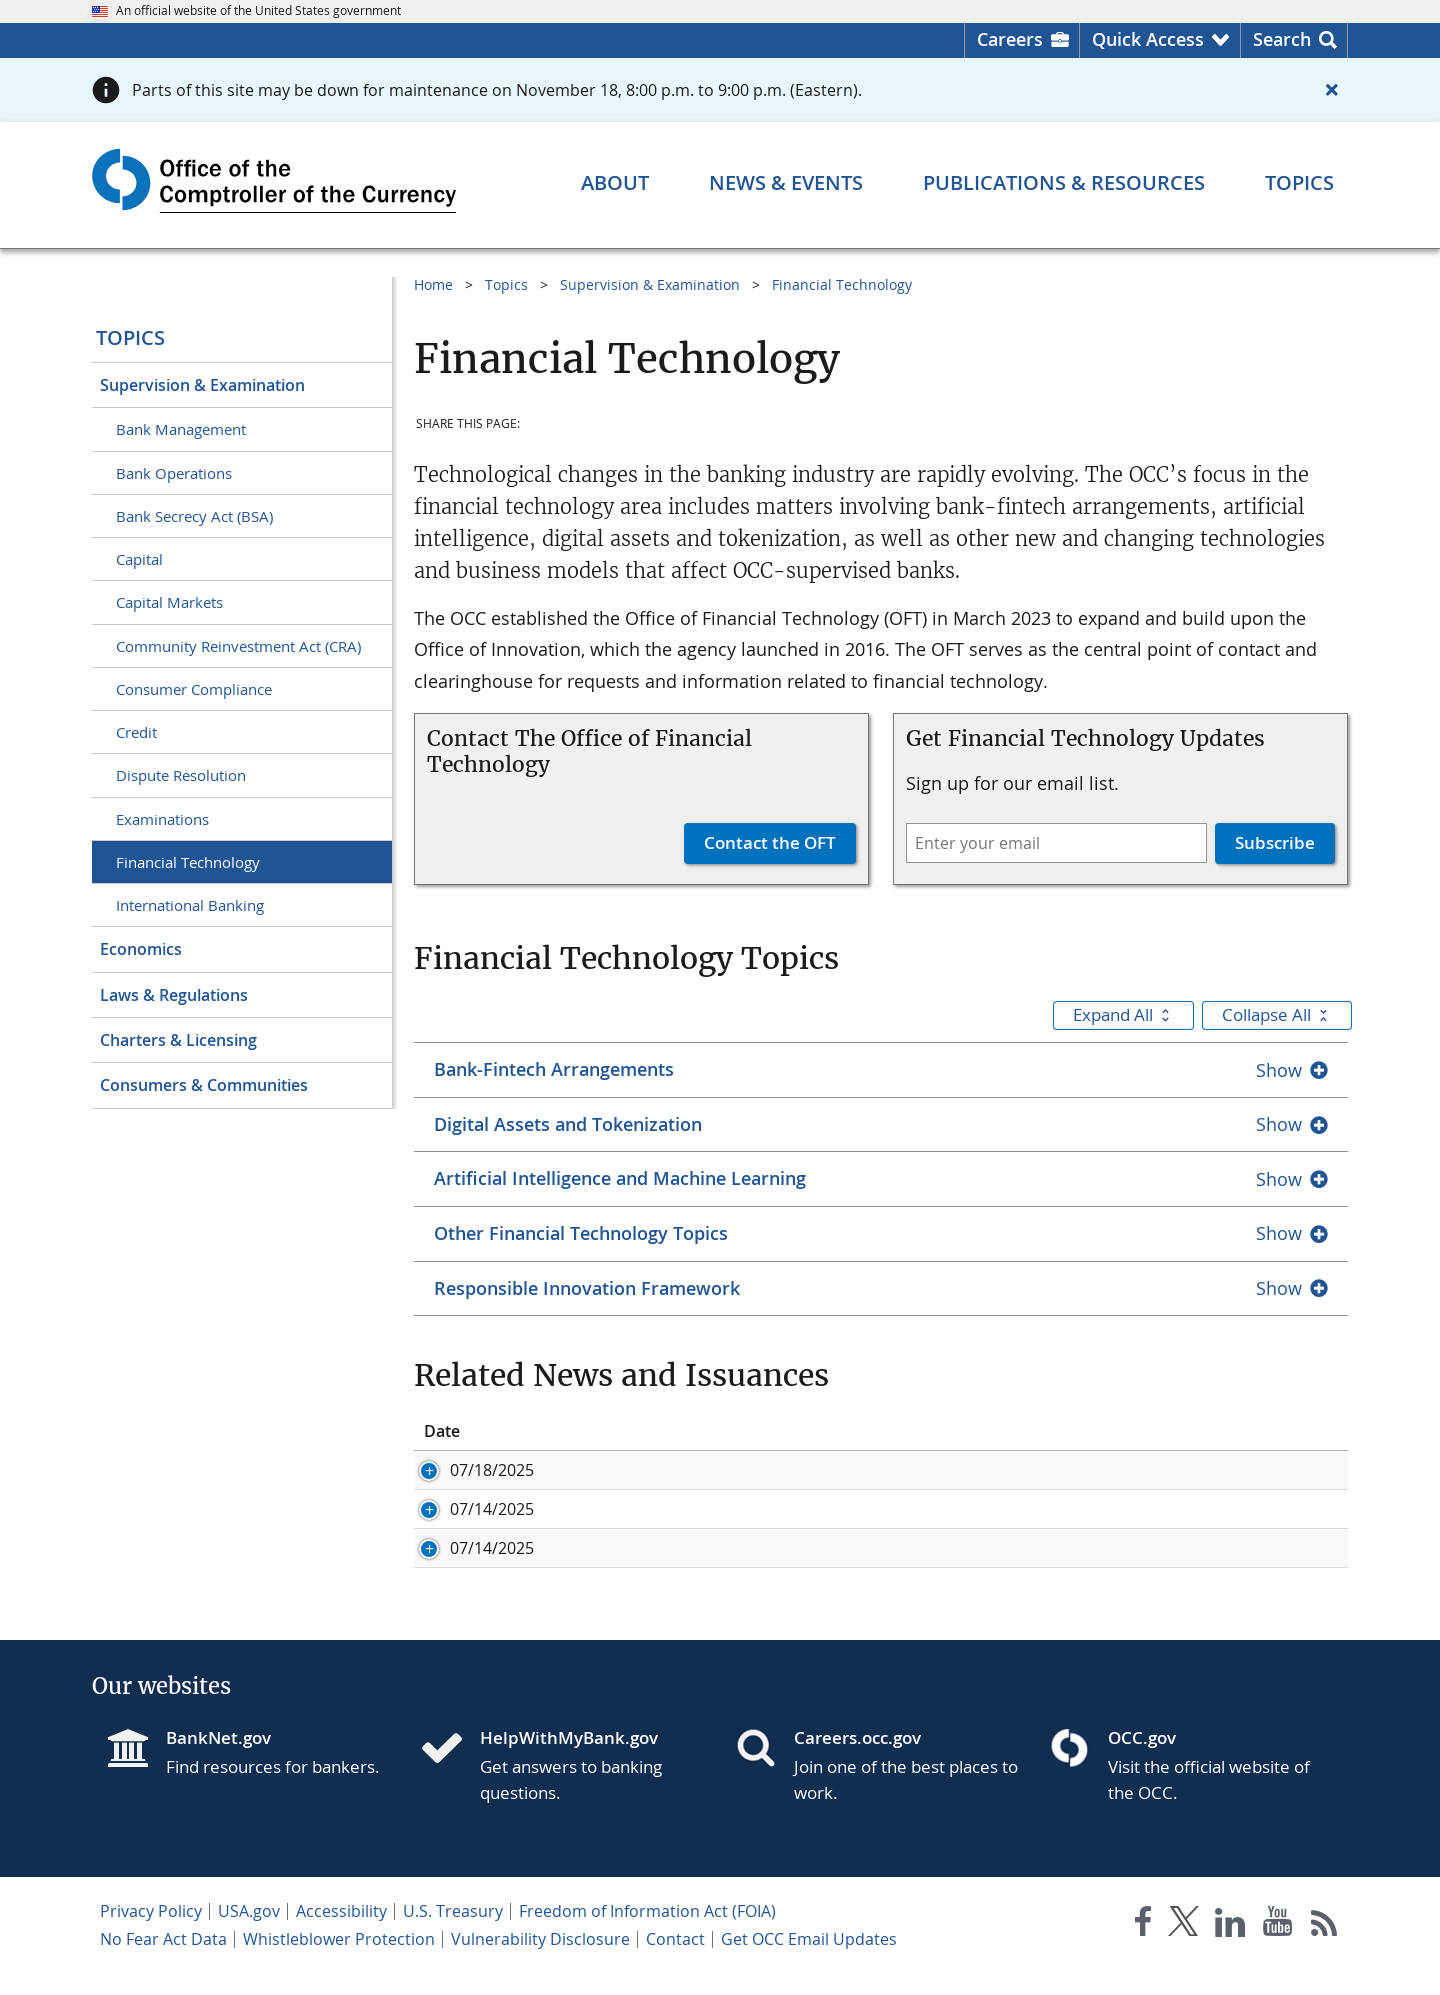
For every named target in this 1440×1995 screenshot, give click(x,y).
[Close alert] (1332, 90)
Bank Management (181, 429)
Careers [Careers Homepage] (1010, 39)
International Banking (190, 905)
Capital (139, 559)
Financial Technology (188, 862)
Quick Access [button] (1148, 39)
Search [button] (1282, 39)
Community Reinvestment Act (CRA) (238, 646)
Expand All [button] (1123, 1014)
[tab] (881, 1069)
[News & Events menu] (786, 183)
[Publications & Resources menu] (1064, 183)
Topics (130, 337)
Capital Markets (169, 602)
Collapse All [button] (1277, 1014)
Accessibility (341, 1933)
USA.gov (249, 1933)
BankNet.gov (218, 1759)
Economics (141, 949)
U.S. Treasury (453, 1933)
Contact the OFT (770, 842)
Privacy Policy (151, 1933)
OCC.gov (1142, 1759)
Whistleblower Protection (339, 1961)
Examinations (162, 819)
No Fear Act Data (163, 1961)
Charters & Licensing (178, 1040)
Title (722, 1431)
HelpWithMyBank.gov (569, 1759)
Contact (675, 1961)
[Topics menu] (1299, 183)
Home (433, 284)
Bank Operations (174, 473)
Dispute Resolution (181, 775)
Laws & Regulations (174, 995)
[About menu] (615, 183)
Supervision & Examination (202, 385)
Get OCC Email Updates (809, 1961)
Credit (136, 732)
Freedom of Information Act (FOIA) (647, 1933)
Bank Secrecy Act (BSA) (194, 516)
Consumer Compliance (194, 689)
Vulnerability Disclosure (540, 1961)
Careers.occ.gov (857, 1759)
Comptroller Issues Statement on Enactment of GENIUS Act (928, 1470)
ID (566, 1431)
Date (442, 1431)
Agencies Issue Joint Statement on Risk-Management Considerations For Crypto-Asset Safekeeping (1007, 1559)
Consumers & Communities (204, 1085)
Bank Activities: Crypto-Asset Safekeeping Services (893, 1509)
